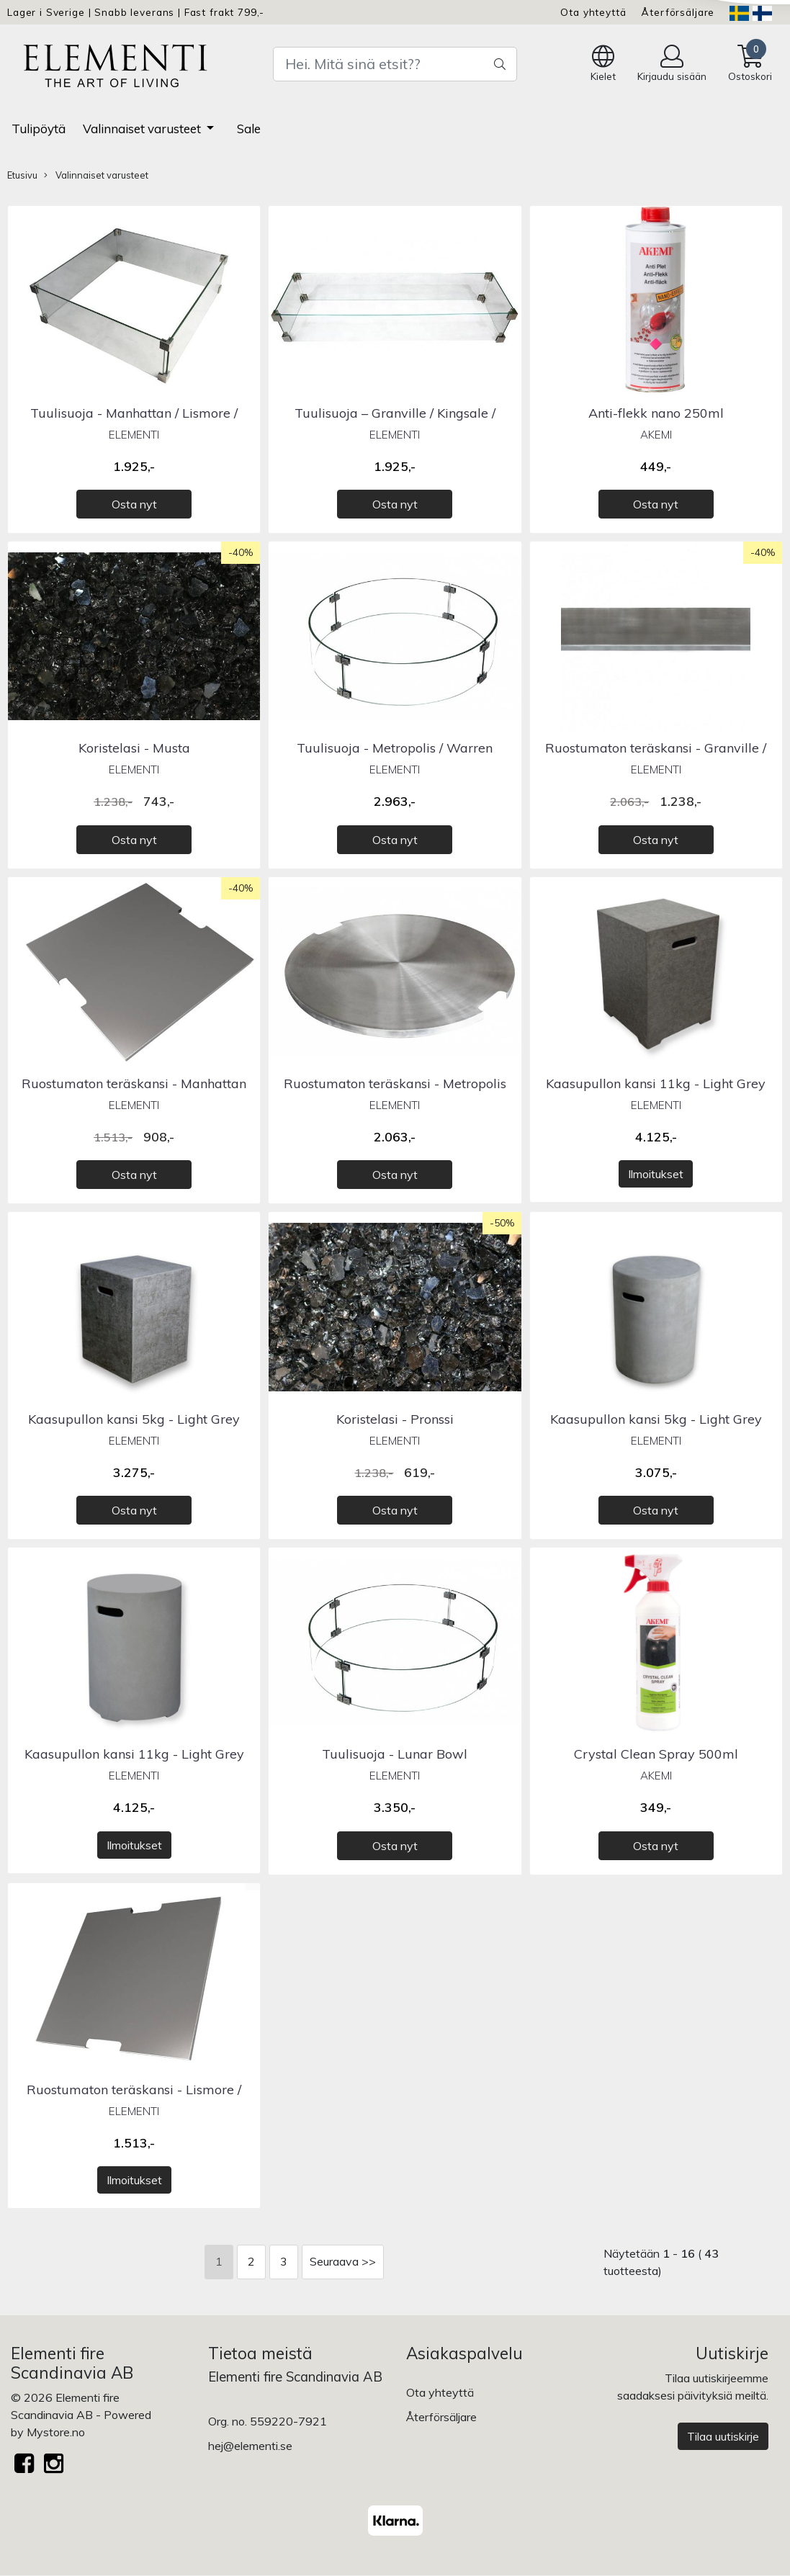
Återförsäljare (677, 12)
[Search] (395, 64)
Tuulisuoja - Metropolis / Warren (395, 748)
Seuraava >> (343, 2261)
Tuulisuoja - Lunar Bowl (394, 1754)
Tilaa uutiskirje (723, 2436)
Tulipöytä (39, 128)
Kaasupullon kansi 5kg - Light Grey (134, 1419)
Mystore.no (56, 2432)
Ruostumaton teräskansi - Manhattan (134, 1083)
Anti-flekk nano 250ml (656, 413)
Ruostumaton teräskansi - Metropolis (395, 1083)
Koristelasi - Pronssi (395, 1419)
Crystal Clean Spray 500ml (656, 1754)
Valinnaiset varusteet (143, 128)
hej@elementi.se (250, 2445)
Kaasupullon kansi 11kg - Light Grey (656, 1083)
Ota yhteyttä (593, 12)
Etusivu (22, 175)
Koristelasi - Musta (134, 748)
